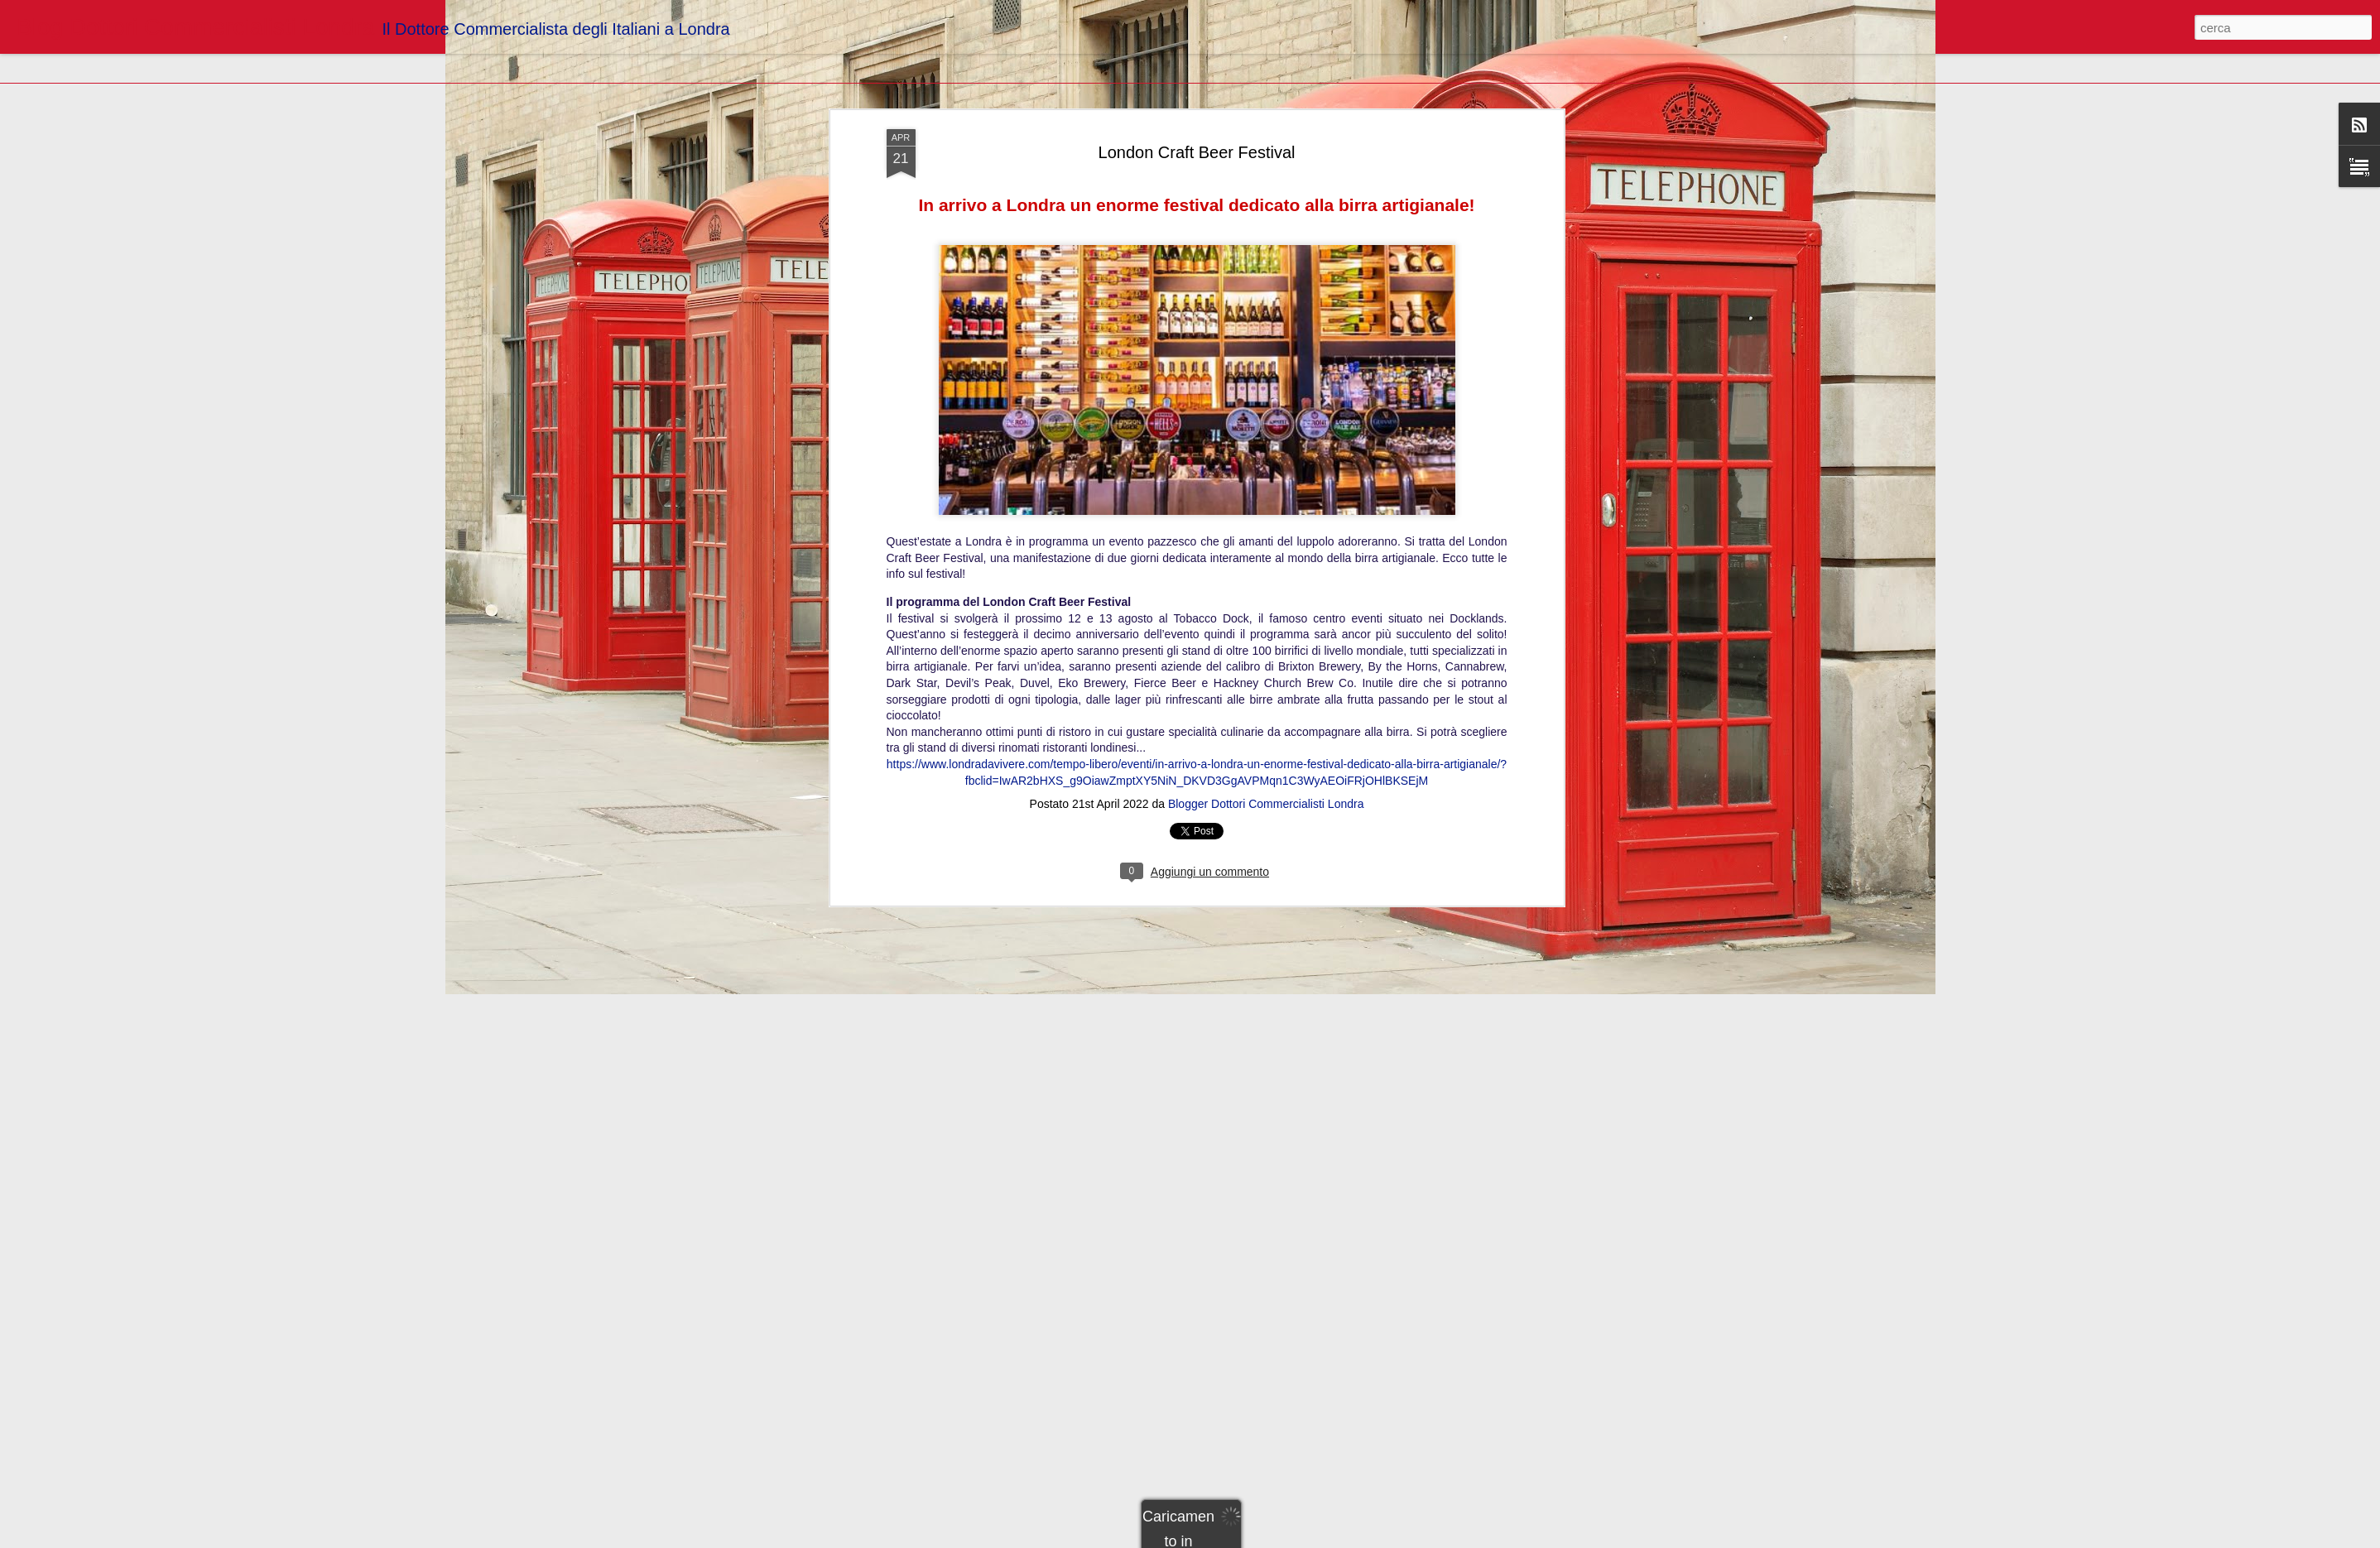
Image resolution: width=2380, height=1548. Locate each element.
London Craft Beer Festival (1197, 105)
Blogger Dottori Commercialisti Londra (1266, 756)
